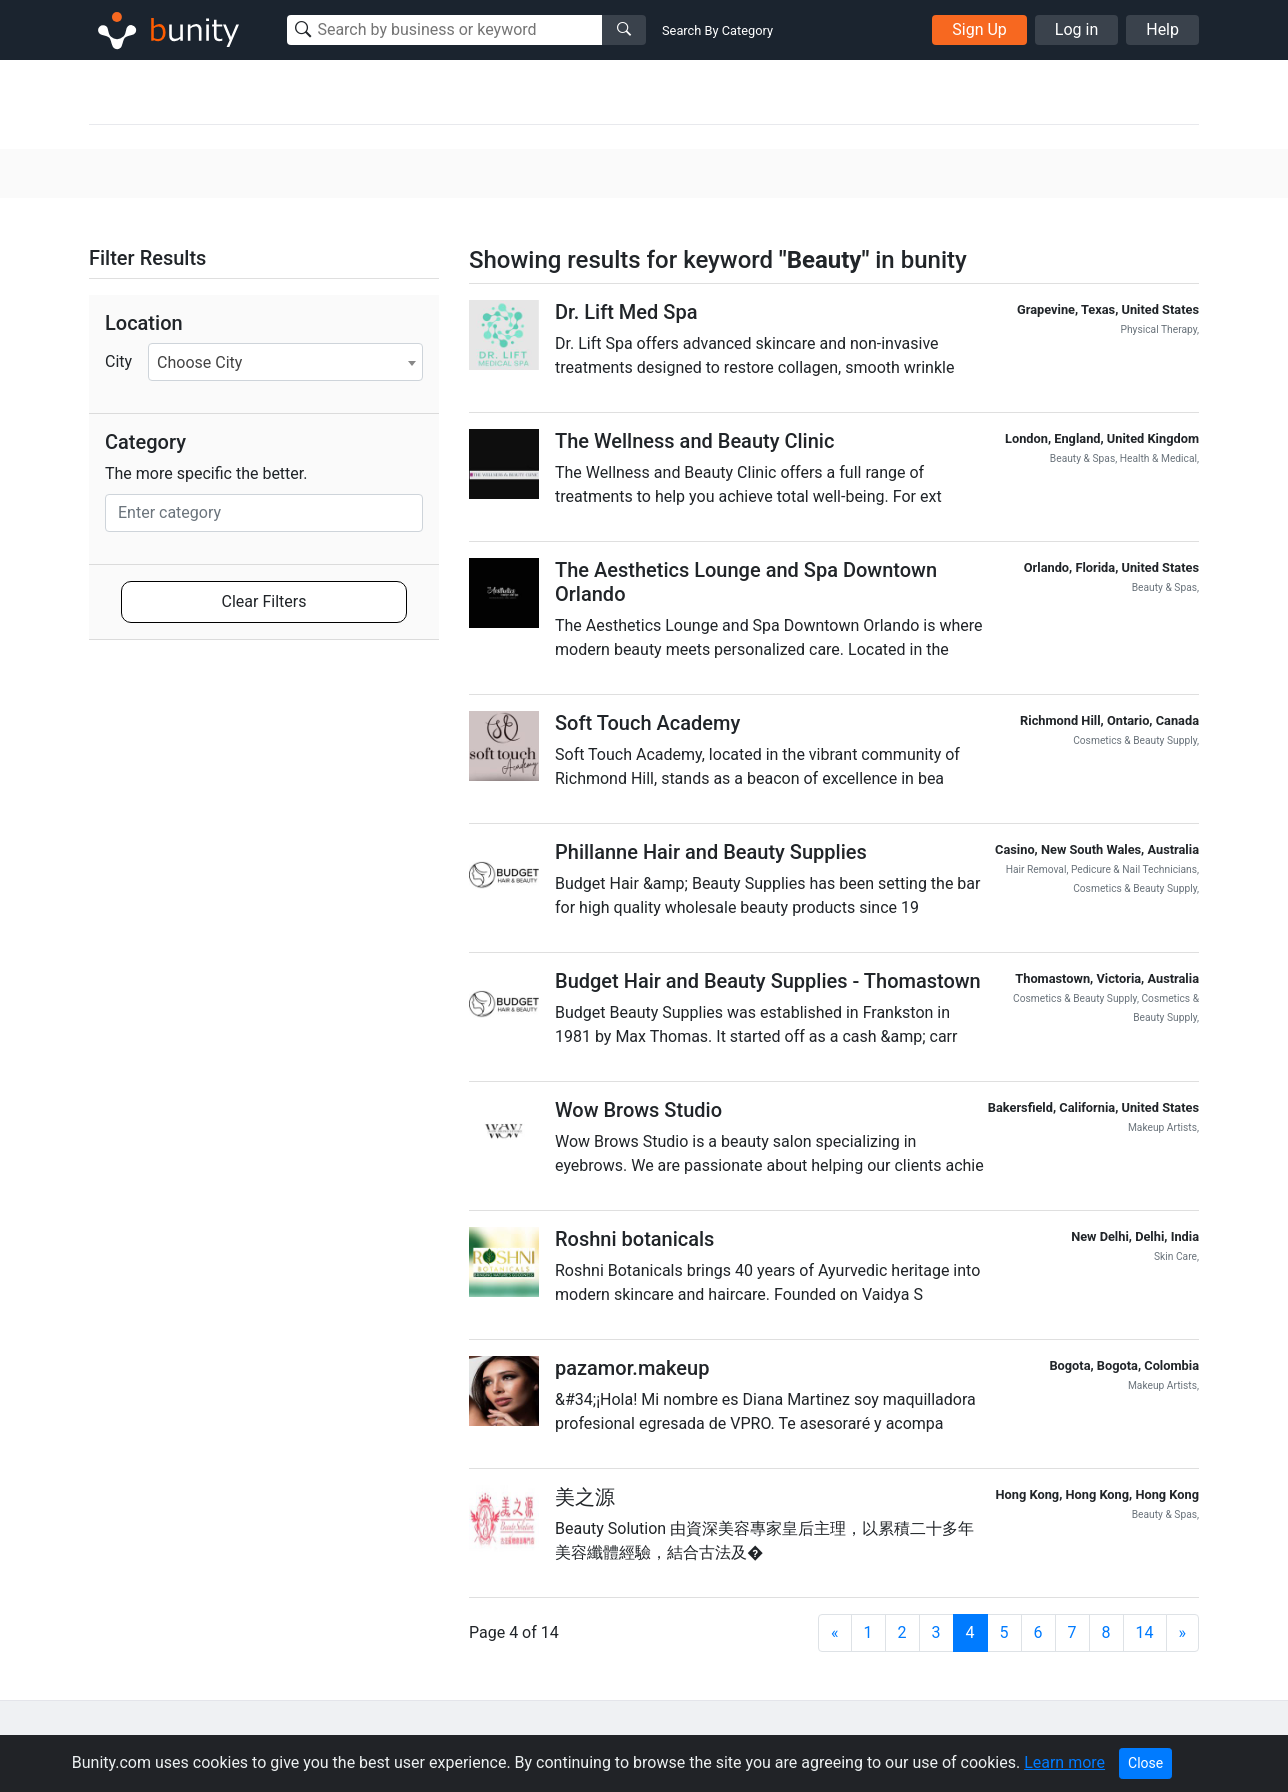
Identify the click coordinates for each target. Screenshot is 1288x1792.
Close (1145, 1763)
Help (1162, 29)
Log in (1076, 29)
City (118, 361)
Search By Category (717, 30)
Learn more (1064, 1762)
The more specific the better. (206, 473)
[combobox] (285, 362)
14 (1145, 1632)
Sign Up (979, 29)
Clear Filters (264, 601)
